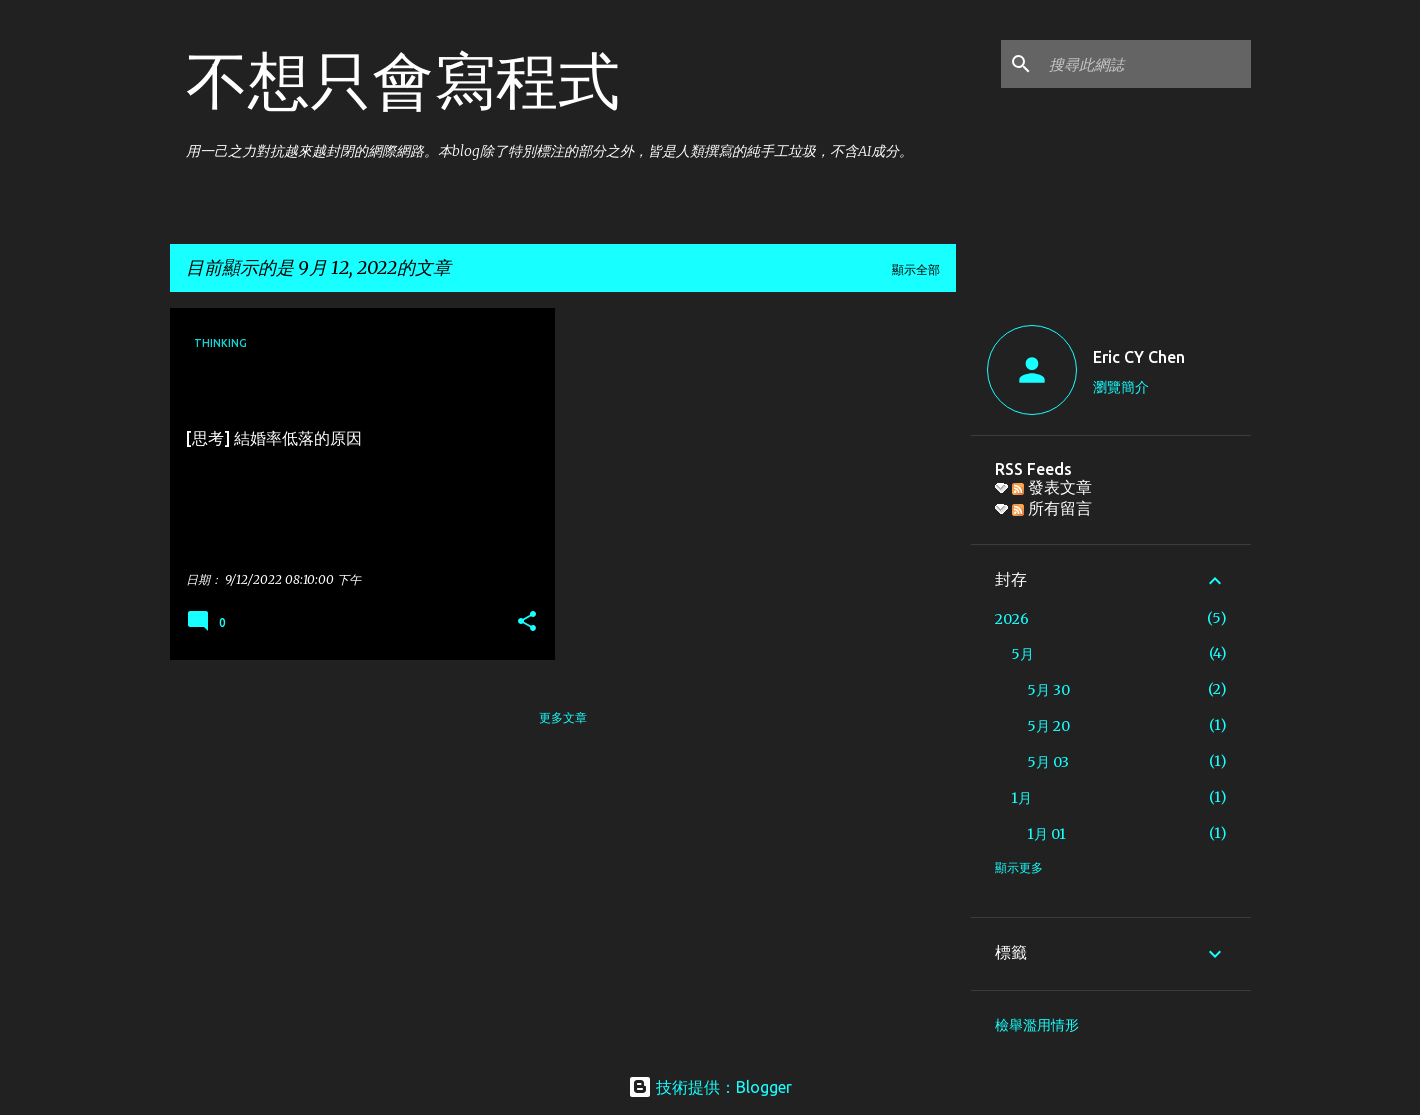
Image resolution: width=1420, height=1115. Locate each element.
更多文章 (563, 717)
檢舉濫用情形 (1037, 1025)
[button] (527, 622)
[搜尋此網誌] (1146, 64)
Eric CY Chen (1139, 357)
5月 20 (1048, 726)
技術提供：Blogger (710, 1087)
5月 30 (1048, 690)
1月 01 (1046, 834)
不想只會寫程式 (403, 80)
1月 (1021, 798)
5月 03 (1048, 762)
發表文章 (1052, 487)
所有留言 (1052, 508)
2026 (1012, 619)
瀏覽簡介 (1121, 387)
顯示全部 (916, 269)
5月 (1022, 654)
